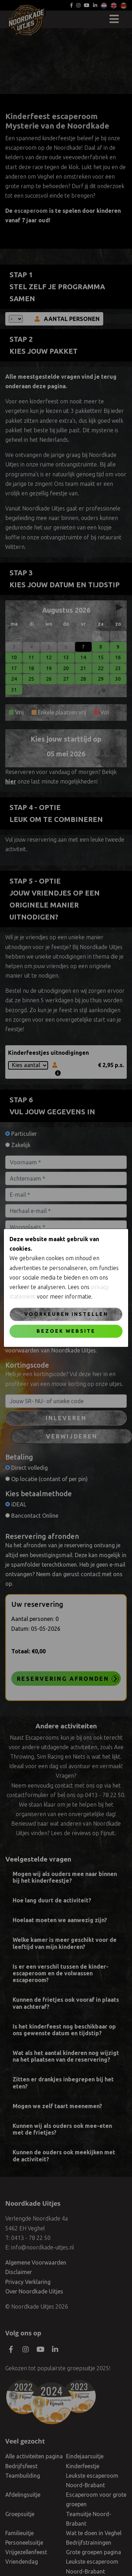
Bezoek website (66, 1331)
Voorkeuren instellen (66, 1314)
